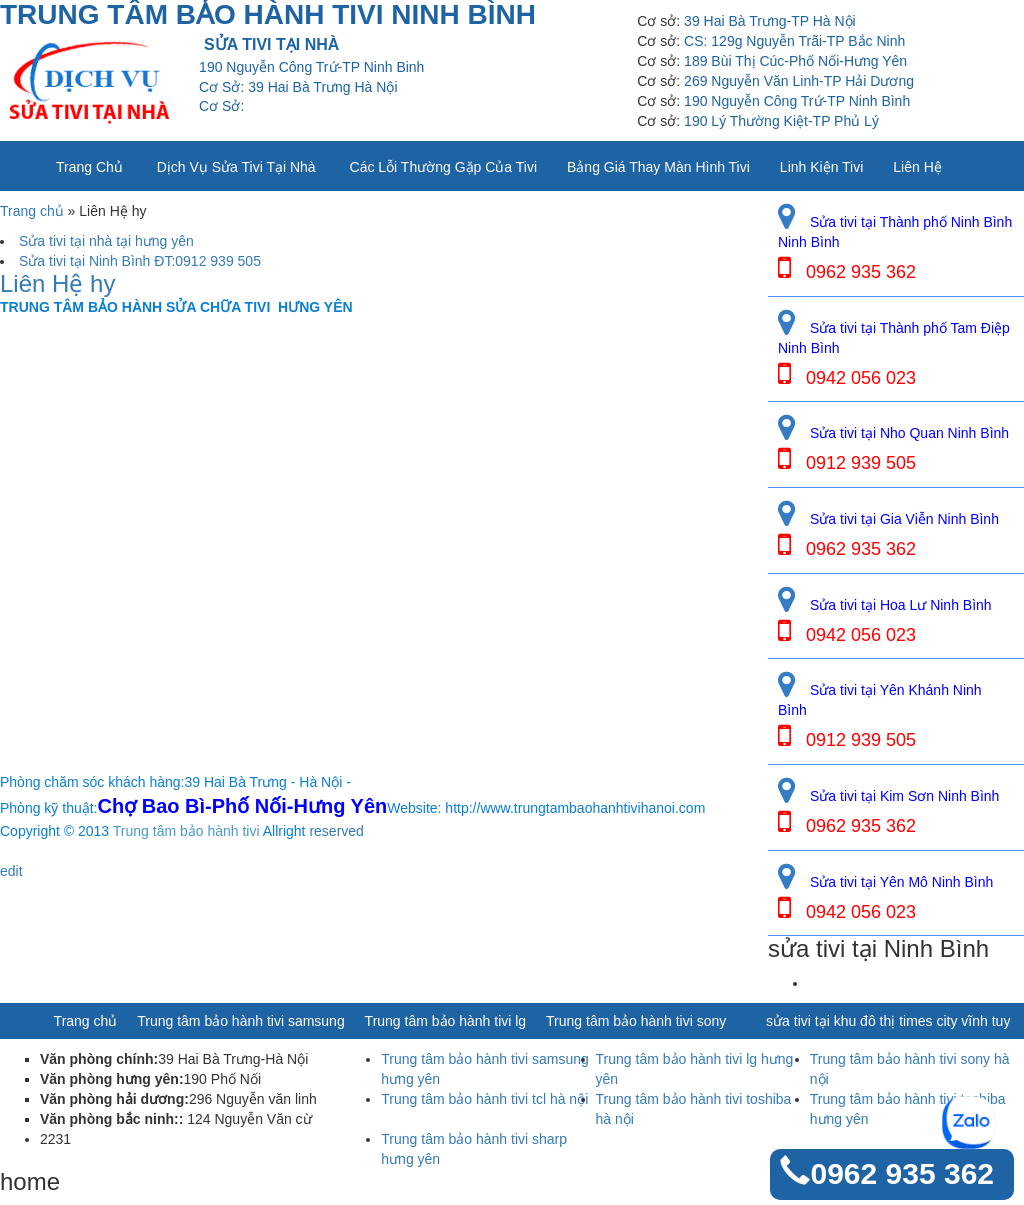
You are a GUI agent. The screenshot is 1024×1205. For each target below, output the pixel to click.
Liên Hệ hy (57, 284)
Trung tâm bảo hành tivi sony (636, 1021)
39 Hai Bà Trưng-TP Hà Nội (770, 21)
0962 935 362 (902, 1173)
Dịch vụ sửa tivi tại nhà (236, 167)
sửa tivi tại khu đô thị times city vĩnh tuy (888, 1021)
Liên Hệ (917, 167)
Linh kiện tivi (821, 167)
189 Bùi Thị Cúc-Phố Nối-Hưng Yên (795, 61)
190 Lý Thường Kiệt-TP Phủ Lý (781, 121)
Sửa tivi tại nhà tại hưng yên (106, 241)
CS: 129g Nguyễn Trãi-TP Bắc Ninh (794, 41)
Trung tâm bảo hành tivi (186, 831)
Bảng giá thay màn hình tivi (658, 167)
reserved (336, 831)
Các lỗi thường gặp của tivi (443, 167)
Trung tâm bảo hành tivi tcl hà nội (484, 1099)
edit (11, 871)
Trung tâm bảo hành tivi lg (446, 1021)
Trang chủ (89, 167)
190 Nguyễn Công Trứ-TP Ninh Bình (797, 101)
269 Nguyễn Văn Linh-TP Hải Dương (799, 81)
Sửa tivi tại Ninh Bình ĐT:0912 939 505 (140, 261)
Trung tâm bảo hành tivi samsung (240, 1021)
